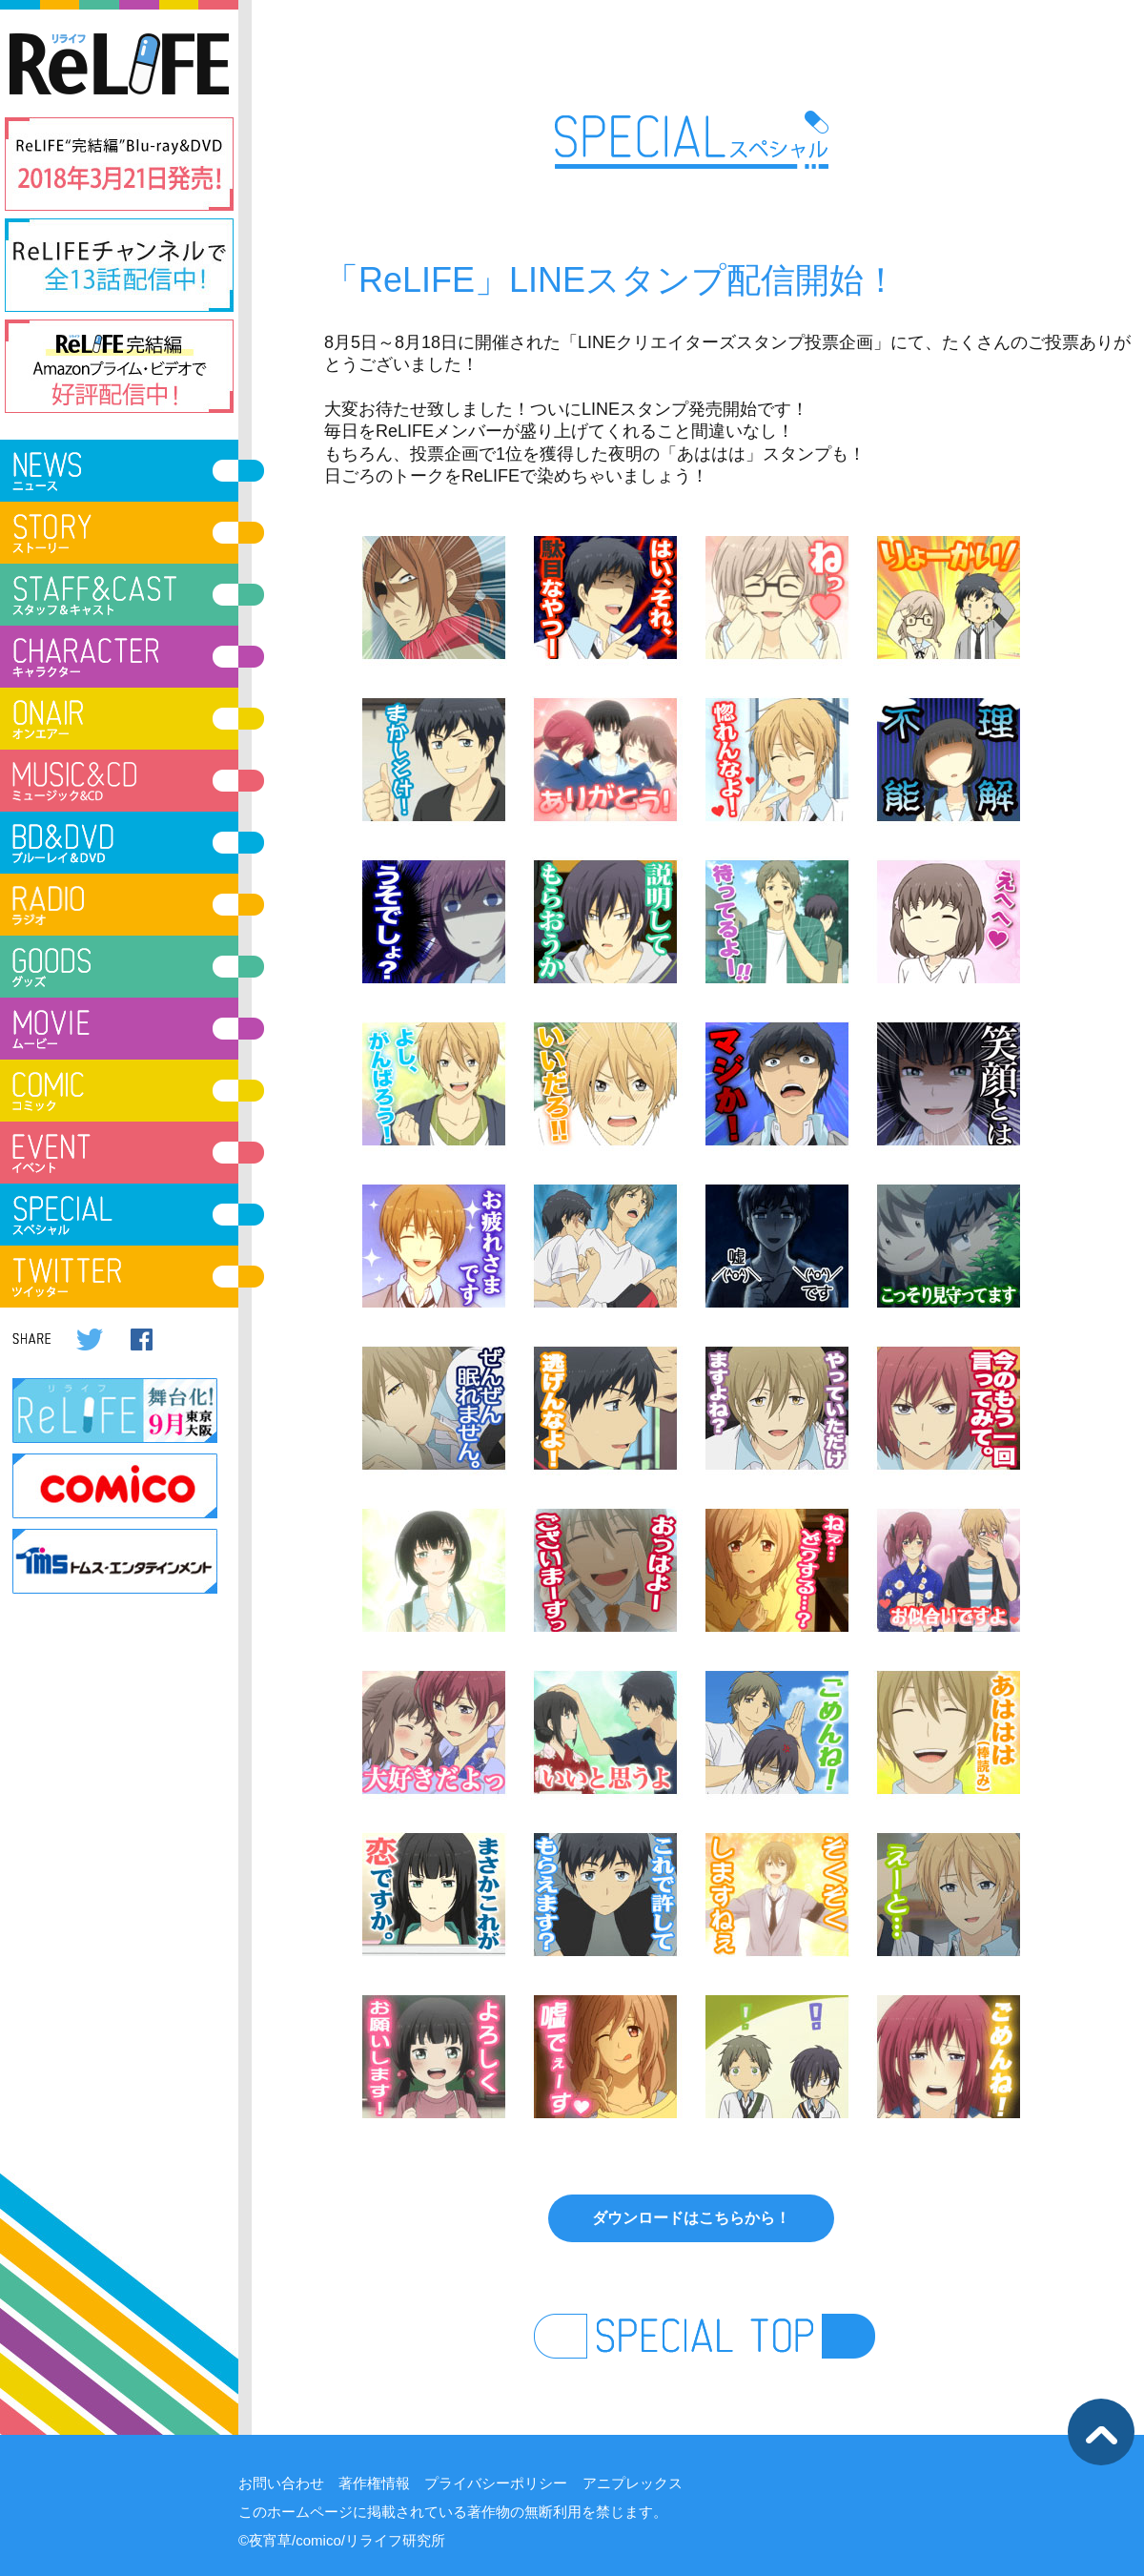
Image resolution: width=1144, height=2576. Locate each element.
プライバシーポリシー (495, 2483)
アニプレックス (632, 2483)
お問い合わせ (281, 2483)
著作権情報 (374, 2483)
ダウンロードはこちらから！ (691, 2218)
